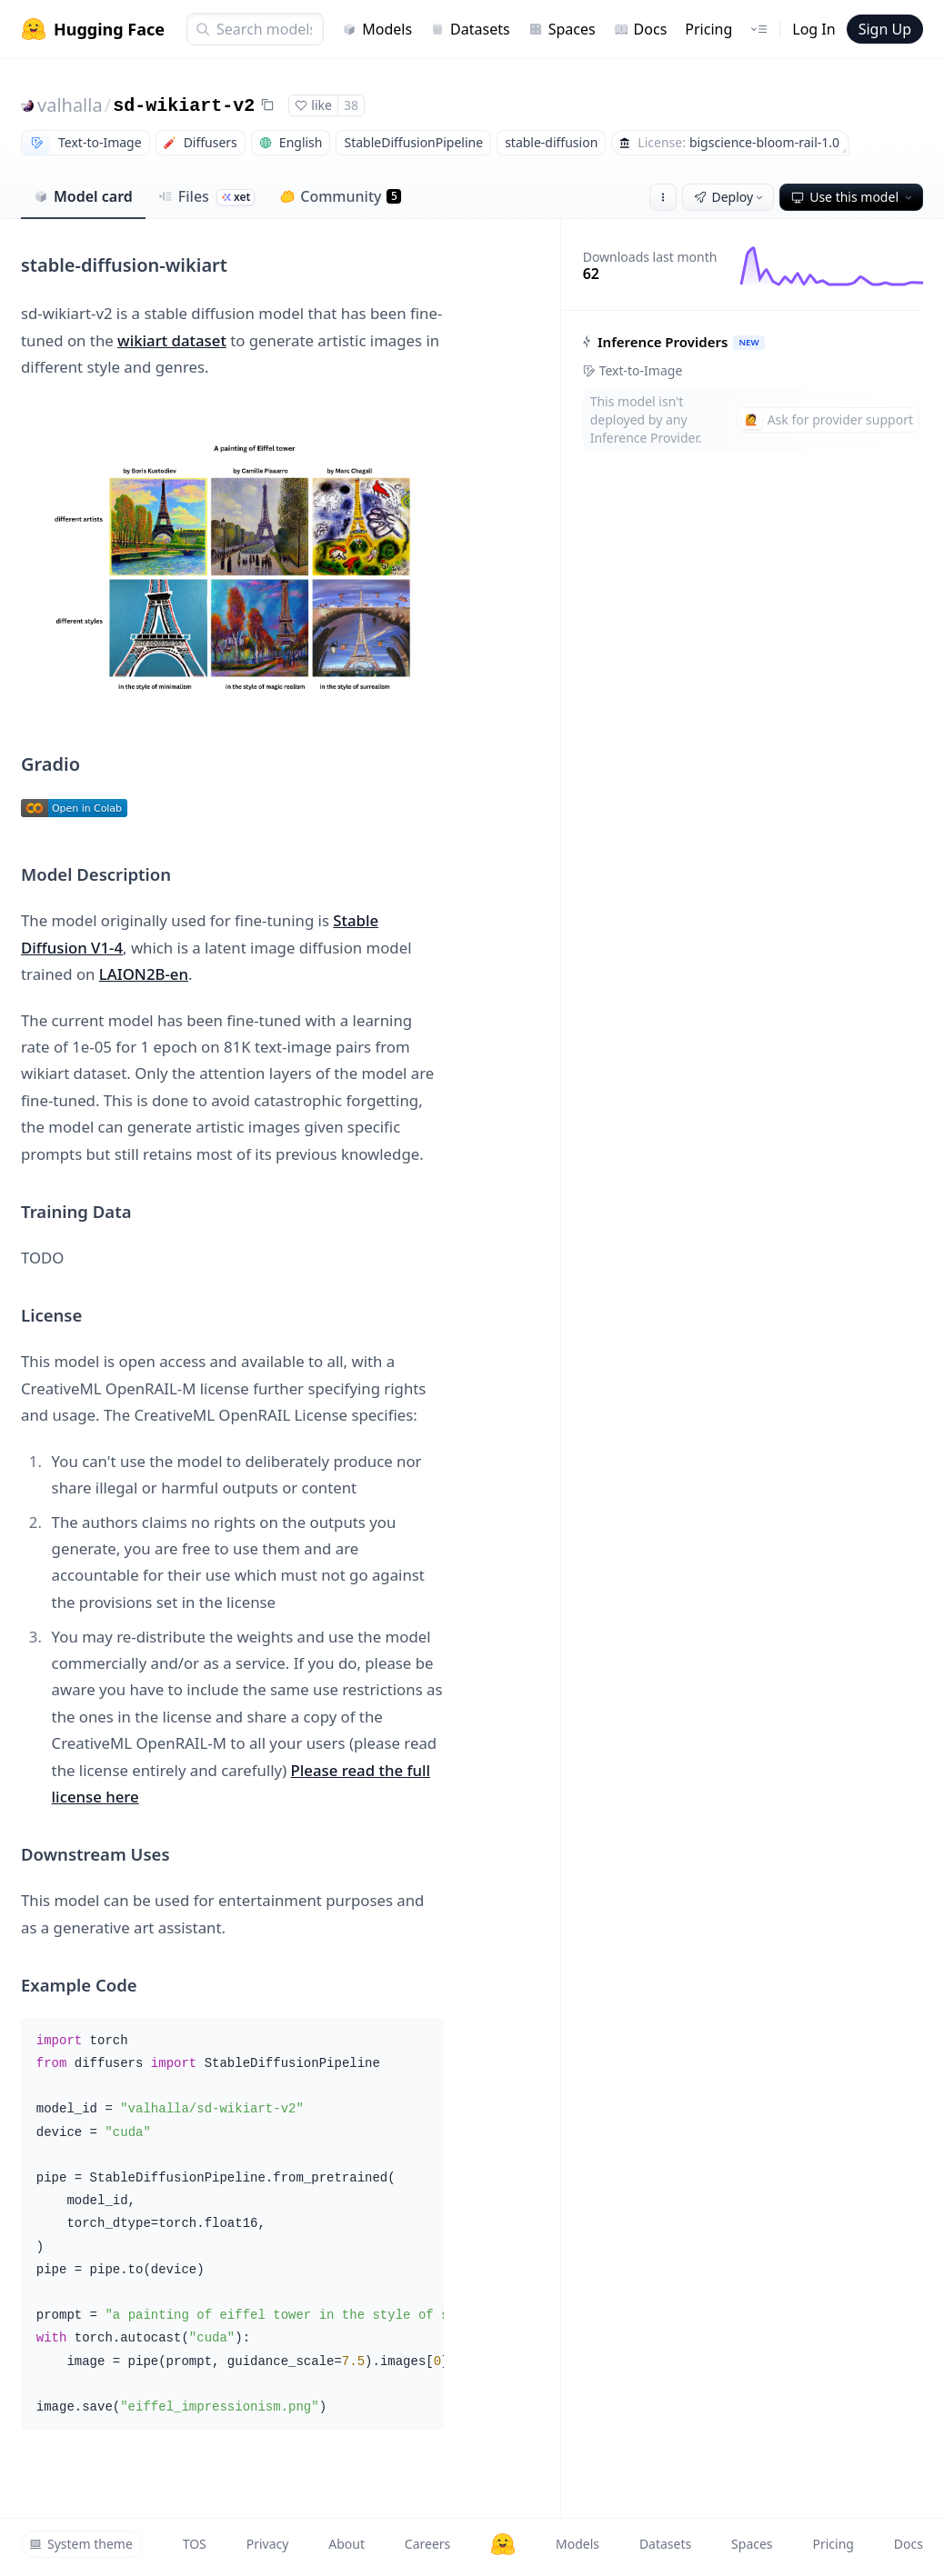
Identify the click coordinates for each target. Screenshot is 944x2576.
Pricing (708, 29)
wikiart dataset (171, 340)
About (346, 2543)
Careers (427, 2543)
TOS (194, 2543)
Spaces (562, 29)
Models (377, 29)
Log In (813, 29)
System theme (81, 2543)
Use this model (853, 196)
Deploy (730, 196)
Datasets (470, 29)
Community (340, 196)
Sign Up (885, 29)
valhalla (70, 105)
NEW (748, 342)
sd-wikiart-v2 (184, 105)
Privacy (267, 2543)
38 (351, 105)
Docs (641, 29)
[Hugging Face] (503, 2544)
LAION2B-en (143, 974)
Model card (83, 196)
